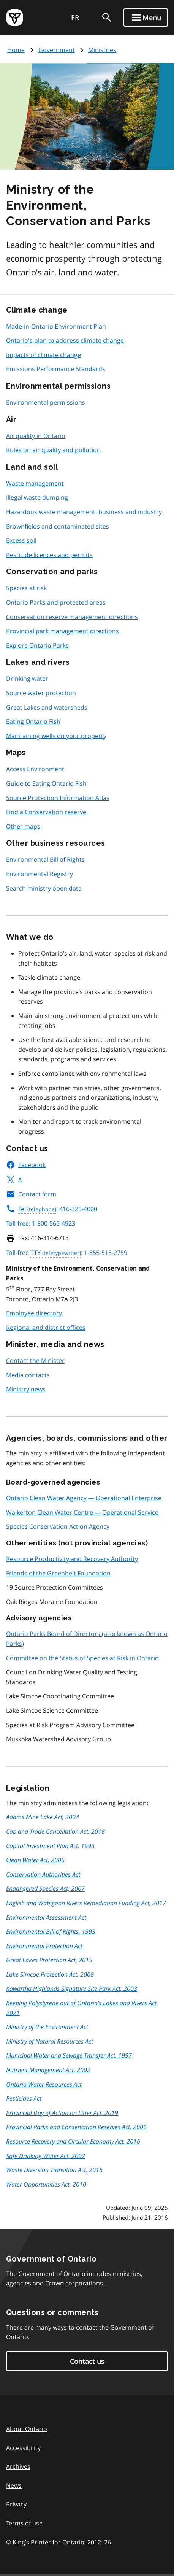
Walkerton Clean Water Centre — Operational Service (82, 1512)
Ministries (102, 50)
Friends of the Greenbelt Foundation (58, 1573)
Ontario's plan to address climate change (65, 340)
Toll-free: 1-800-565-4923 (40, 1223)
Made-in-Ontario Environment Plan (56, 326)
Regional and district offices (45, 1327)
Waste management (35, 483)
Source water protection (41, 693)
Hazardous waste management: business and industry (84, 512)
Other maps (23, 826)
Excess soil (21, 540)
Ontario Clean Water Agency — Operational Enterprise (83, 1498)
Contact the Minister (35, 1360)
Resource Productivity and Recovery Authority (72, 1559)
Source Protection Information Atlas (57, 798)
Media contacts (28, 1375)
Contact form (31, 1194)
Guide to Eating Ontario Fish (46, 783)
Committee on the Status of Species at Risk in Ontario (82, 1658)
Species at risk (26, 588)
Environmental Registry (39, 874)
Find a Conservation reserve (46, 812)
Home (16, 50)
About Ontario (26, 2429)
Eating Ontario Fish (33, 721)
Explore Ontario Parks (37, 645)
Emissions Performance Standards (55, 369)
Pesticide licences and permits (49, 555)
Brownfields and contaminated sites (57, 526)
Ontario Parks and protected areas (56, 602)
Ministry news (26, 1389)
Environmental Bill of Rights (45, 859)
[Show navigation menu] (145, 17)
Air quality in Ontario (35, 436)
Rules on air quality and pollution (53, 450)
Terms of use (24, 2523)
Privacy (16, 2504)
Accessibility (23, 2448)
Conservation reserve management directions (72, 617)
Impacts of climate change (43, 355)
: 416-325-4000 (51, 1209)
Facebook (26, 1165)
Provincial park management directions (62, 631)
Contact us (87, 2361)
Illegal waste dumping (37, 497)
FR (75, 17)
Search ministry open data (44, 888)
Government (56, 50)
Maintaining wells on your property (56, 736)
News (14, 2485)
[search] (106, 17)
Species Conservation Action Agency (57, 1526)
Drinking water (27, 678)
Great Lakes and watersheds (46, 707)
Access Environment (35, 769)
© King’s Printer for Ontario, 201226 (58, 2542)
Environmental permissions (45, 402)
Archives (18, 2466)
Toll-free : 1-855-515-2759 (66, 1253)
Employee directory (34, 1313)
